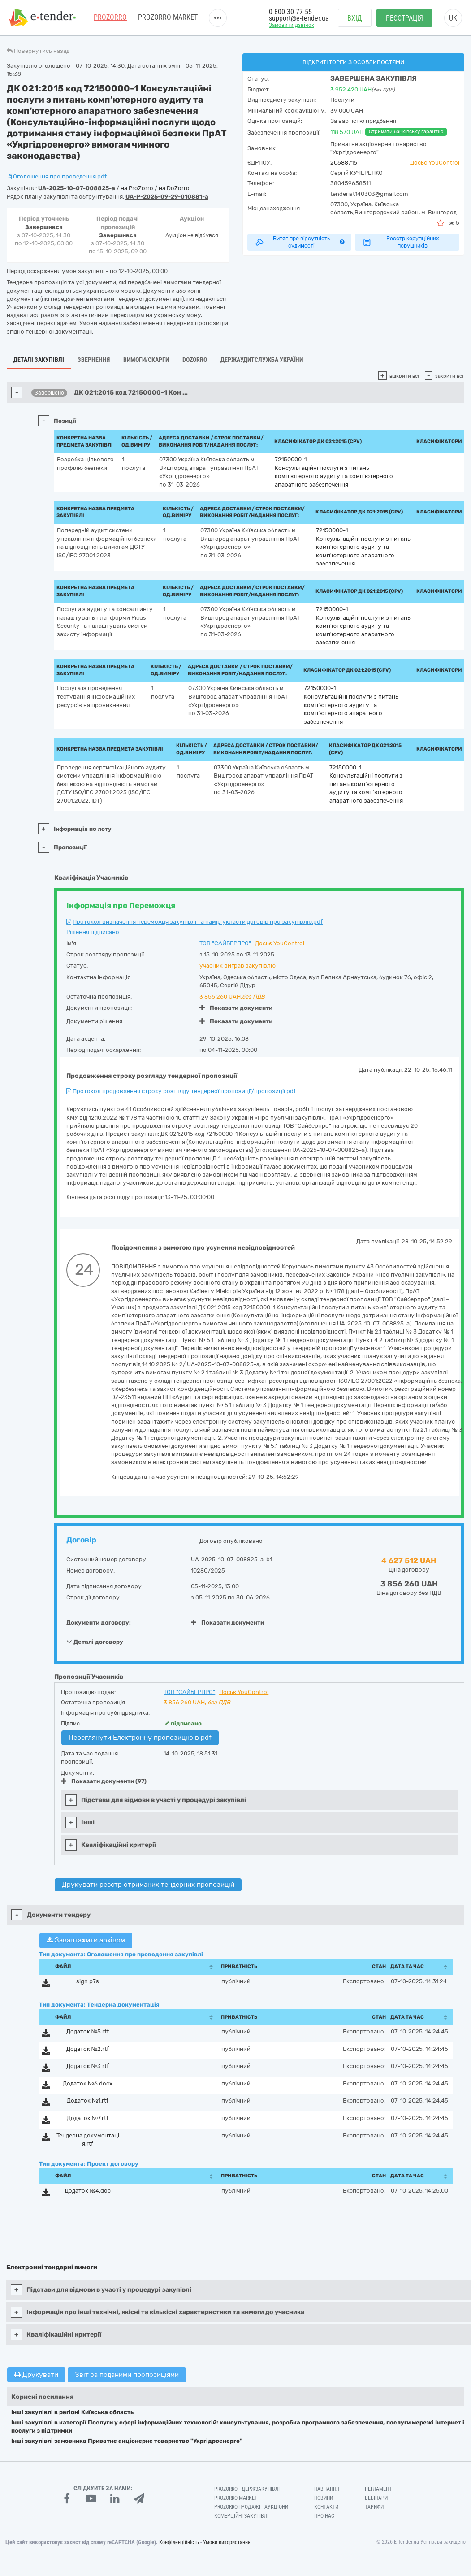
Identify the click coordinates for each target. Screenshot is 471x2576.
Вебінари (376, 2498)
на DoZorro (174, 188)
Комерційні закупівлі (241, 2516)
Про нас (324, 2516)
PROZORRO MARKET (168, 17)
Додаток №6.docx (87, 2083)
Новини (323, 2498)
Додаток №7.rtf (88, 2118)
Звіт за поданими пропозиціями (127, 2375)
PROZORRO (110, 17)
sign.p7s (87, 1981)
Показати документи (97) (104, 1781)
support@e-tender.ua (299, 18)
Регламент (378, 2489)
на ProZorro (138, 188)
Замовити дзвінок (291, 25)
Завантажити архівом (86, 1940)
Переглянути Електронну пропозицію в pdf (140, 1737)
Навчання (326, 2489)
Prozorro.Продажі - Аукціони (251, 2507)
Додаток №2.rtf (87, 2049)
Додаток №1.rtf (87, 2100)
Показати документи (235, 1007)
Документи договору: (98, 1622)
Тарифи (374, 2507)
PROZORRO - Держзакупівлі (247, 2489)
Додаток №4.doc (88, 2190)
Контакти (326, 2507)
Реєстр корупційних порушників (400, 242)
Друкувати (36, 2375)
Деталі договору (94, 1641)
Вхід (354, 18)
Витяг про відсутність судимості (300, 242)
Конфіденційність (179, 2542)
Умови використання (227, 2542)
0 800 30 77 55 (290, 12)
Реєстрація (404, 18)
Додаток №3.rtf (87, 2066)
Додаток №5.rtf (87, 2031)
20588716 (343, 162)
